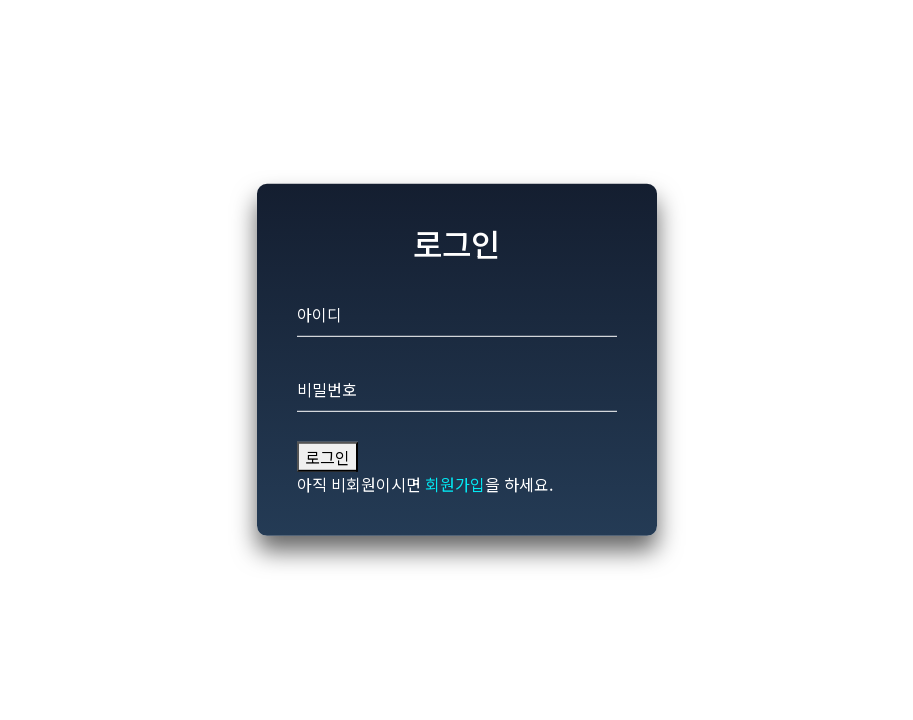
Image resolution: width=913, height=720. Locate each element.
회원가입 (455, 484)
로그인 (327, 457)
